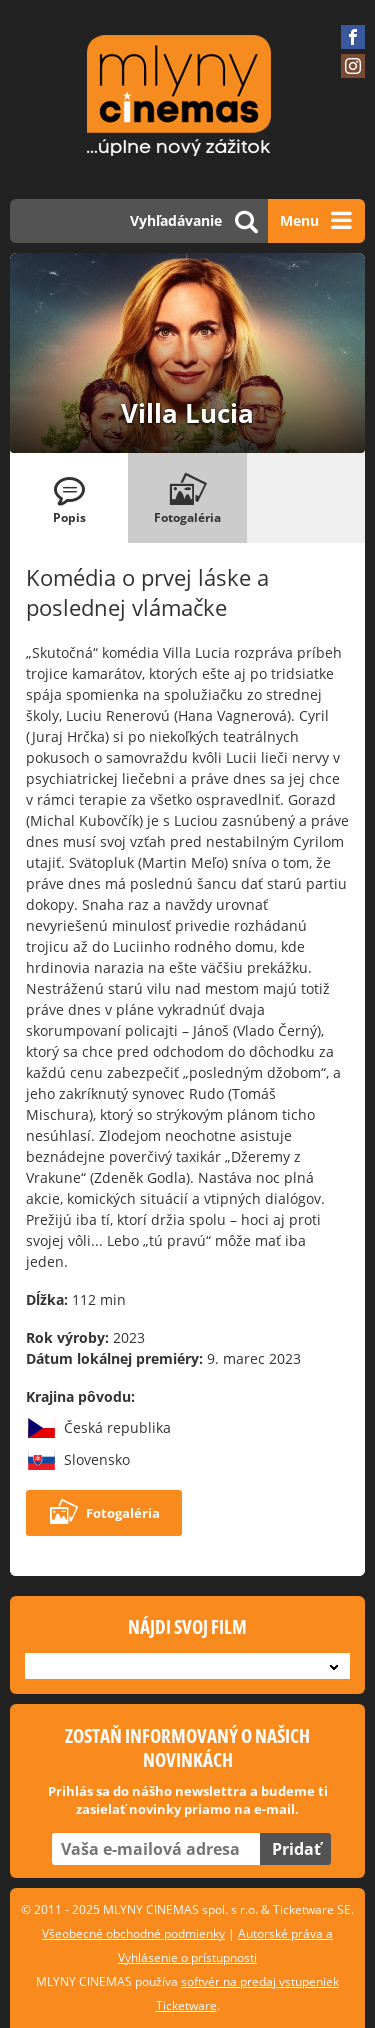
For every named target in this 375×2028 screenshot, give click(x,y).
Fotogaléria (104, 1513)
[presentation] (69, 498)
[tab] (69, 498)
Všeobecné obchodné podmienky (133, 1933)
